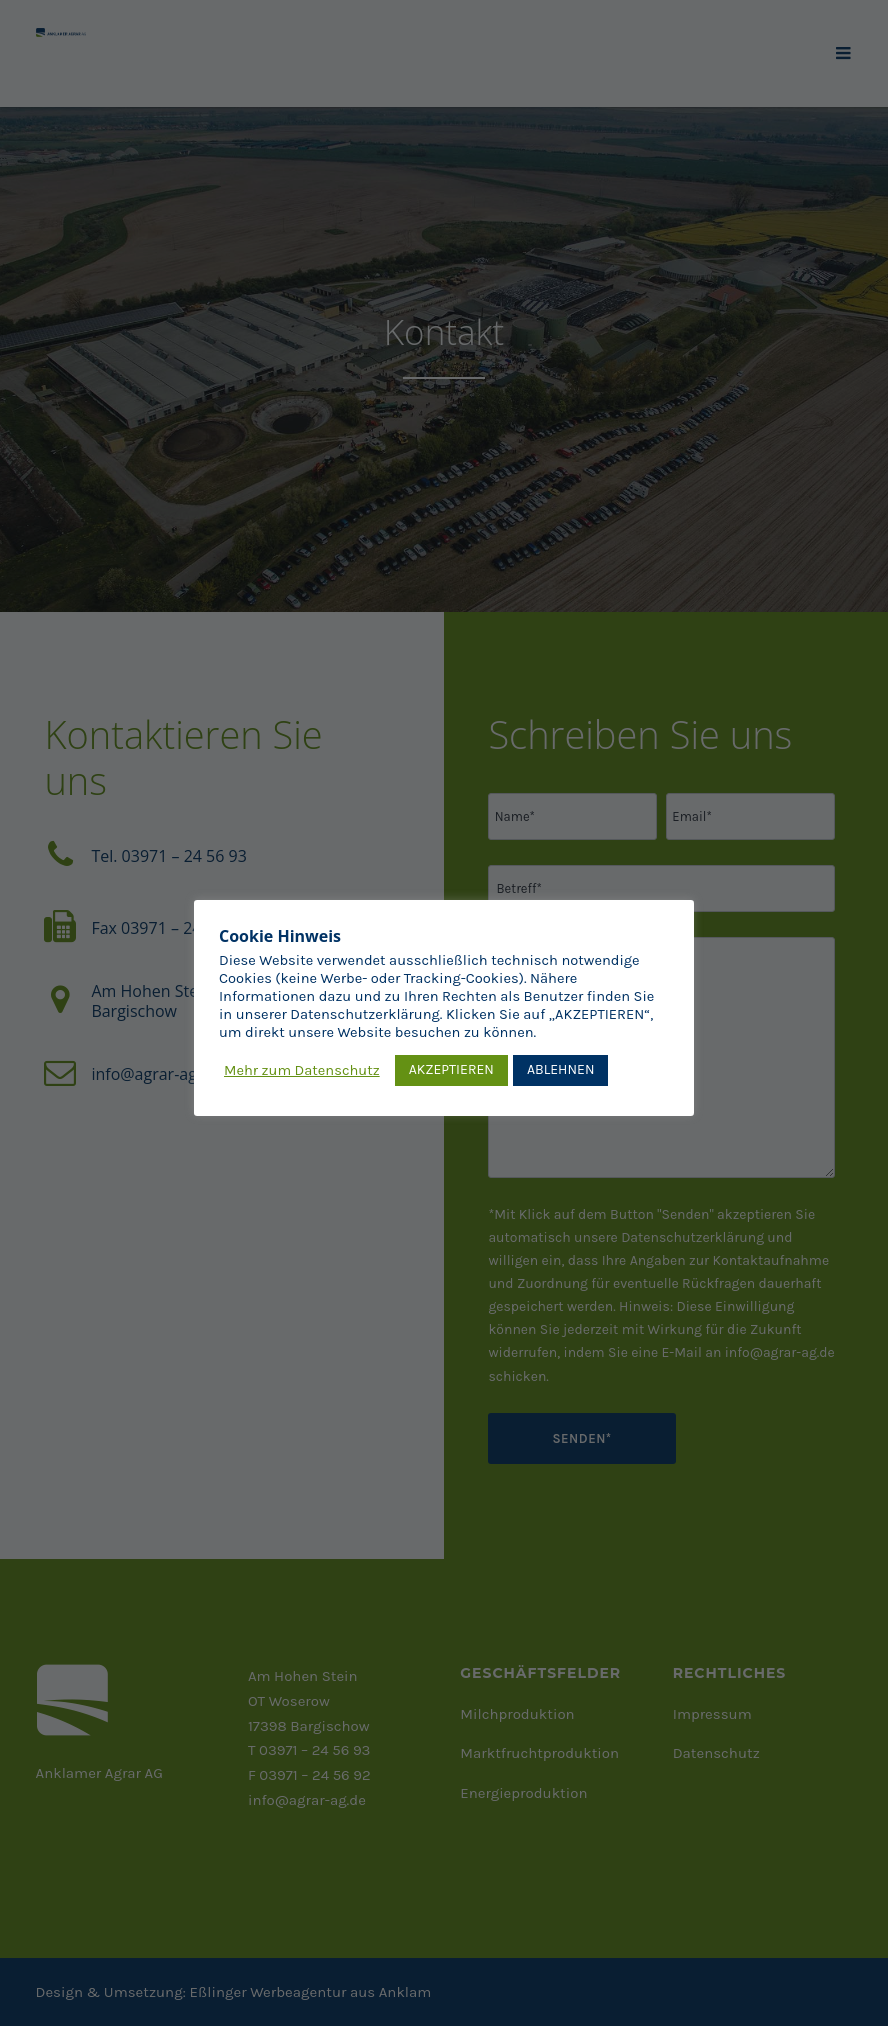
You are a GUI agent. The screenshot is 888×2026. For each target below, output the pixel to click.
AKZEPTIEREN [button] (451, 1069)
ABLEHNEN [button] (561, 1069)
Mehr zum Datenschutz (302, 1070)
